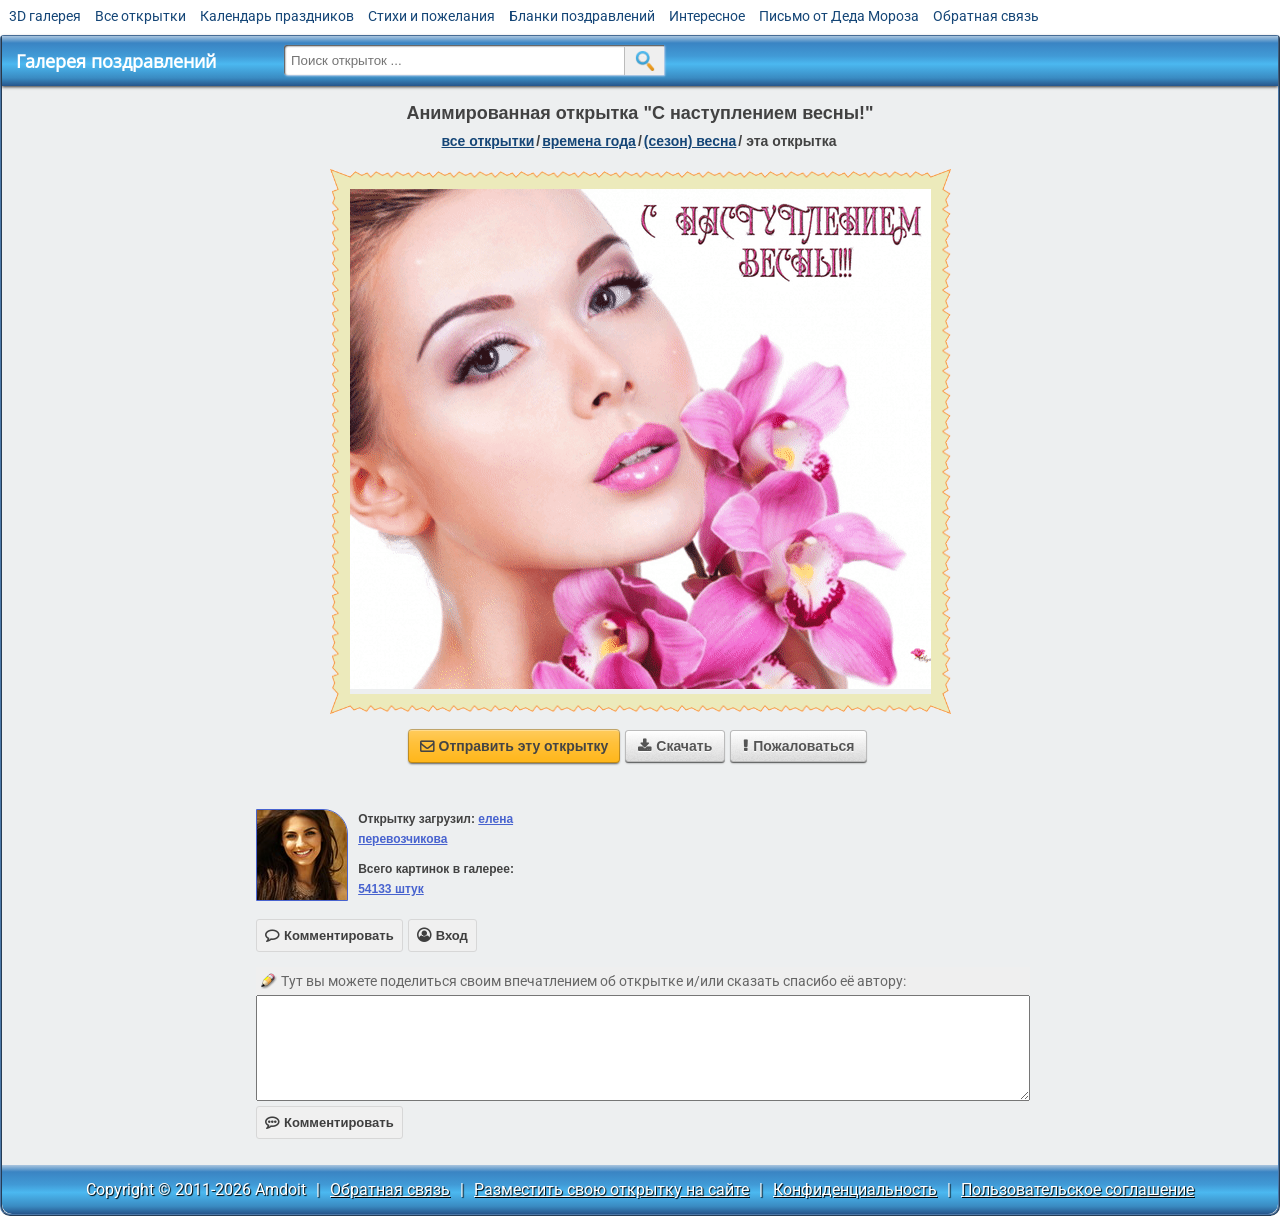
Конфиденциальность (855, 1189)
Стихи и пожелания (431, 16)
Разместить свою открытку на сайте (611, 1189)
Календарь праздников (277, 16)
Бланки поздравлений (582, 16)
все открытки (488, 141)
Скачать (675, 746)
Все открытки (140, 16)
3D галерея (45, 16)
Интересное (707, 16)
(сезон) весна (690, 141)
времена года (589, 141)
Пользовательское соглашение (1077, 1189)
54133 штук (391, 889)
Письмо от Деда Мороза (839, 16)
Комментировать (329, 1122)
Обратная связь (986, 16)
